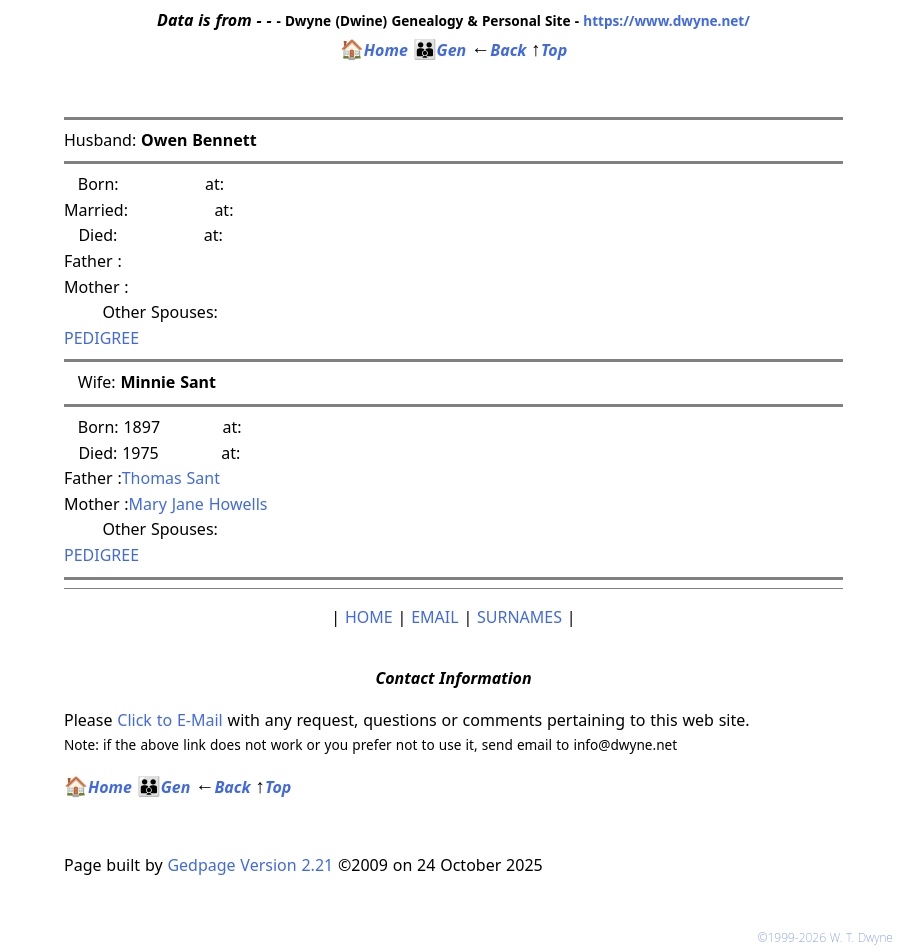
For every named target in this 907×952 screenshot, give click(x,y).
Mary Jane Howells (198, 504)
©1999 (829, 937)
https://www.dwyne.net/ (666, 20)
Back (498, 50)
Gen (440, 50)
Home (374, 50)
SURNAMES (519, 617)
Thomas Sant (171, 478)
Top (549, 50)
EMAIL (434, 617)
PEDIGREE (101, 338)
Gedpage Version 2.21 (250, 865)
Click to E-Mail (169, 720)
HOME (369, 617)
